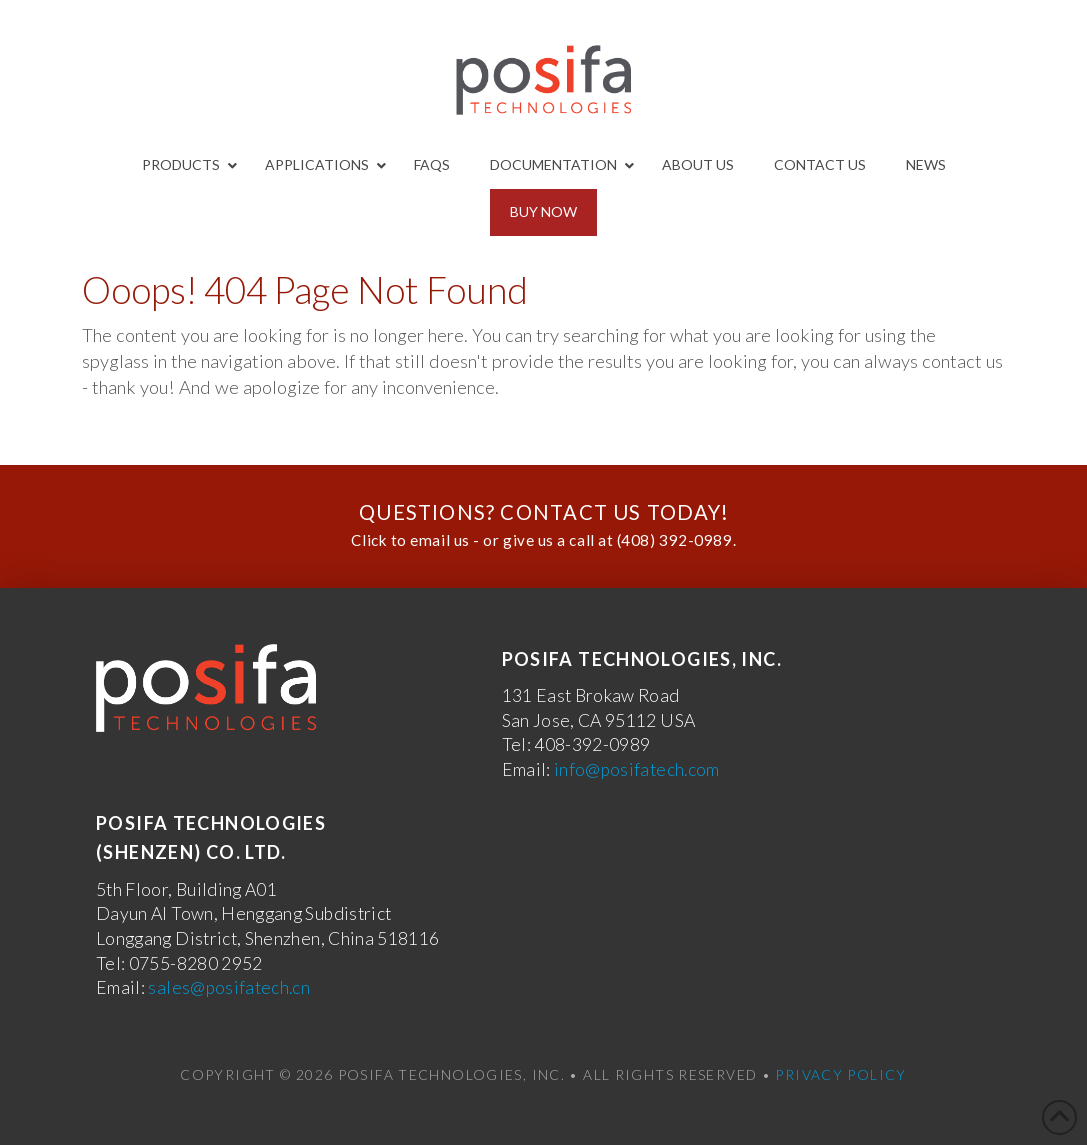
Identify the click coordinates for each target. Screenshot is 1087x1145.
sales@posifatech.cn (229, 987)
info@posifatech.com (637, 769)
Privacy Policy (840, 1074)
